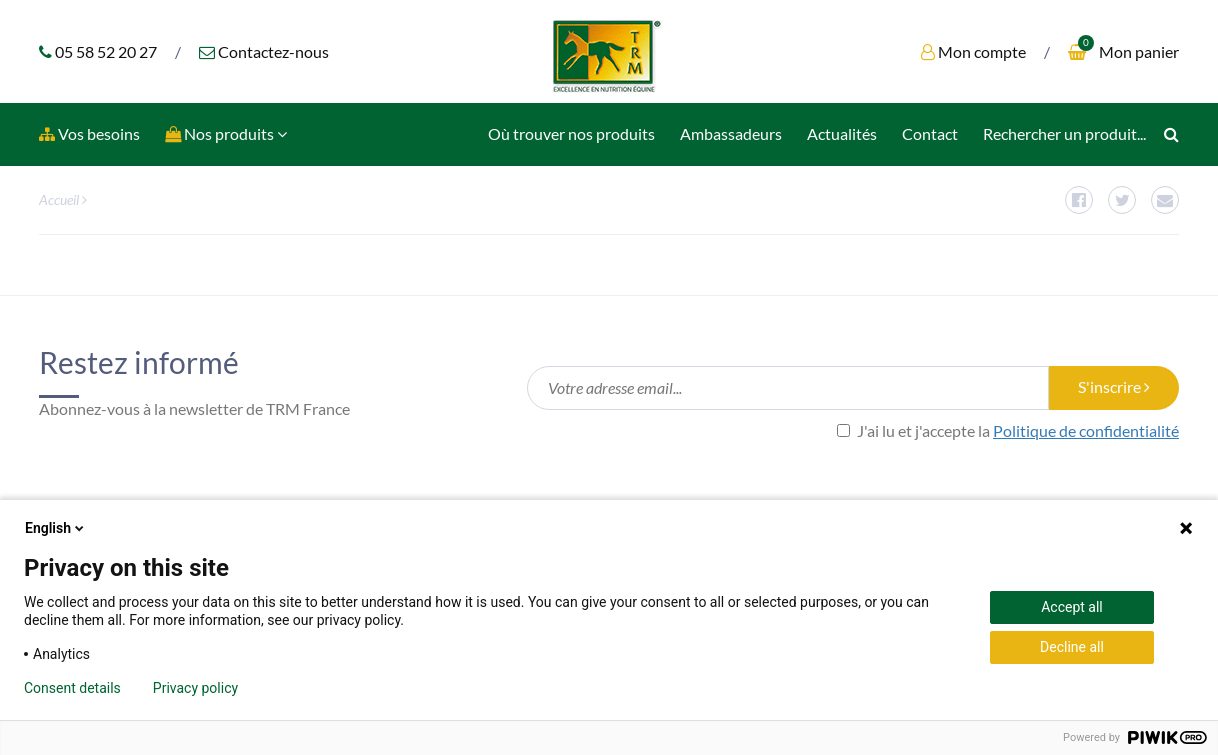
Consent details (72, 688)
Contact (930, 133)
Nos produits (226, 133)
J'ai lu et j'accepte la (1008, 430)
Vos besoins (89, 133)
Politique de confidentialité (1086, 430)
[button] (226, 134)
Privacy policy (195, 688)
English (56, 528)
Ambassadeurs (731, 133)
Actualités (842, 133)
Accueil (59, 199)
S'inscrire (1114, 386)
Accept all (1072, 607)
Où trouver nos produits (571, 133)
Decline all (1072, 647)
